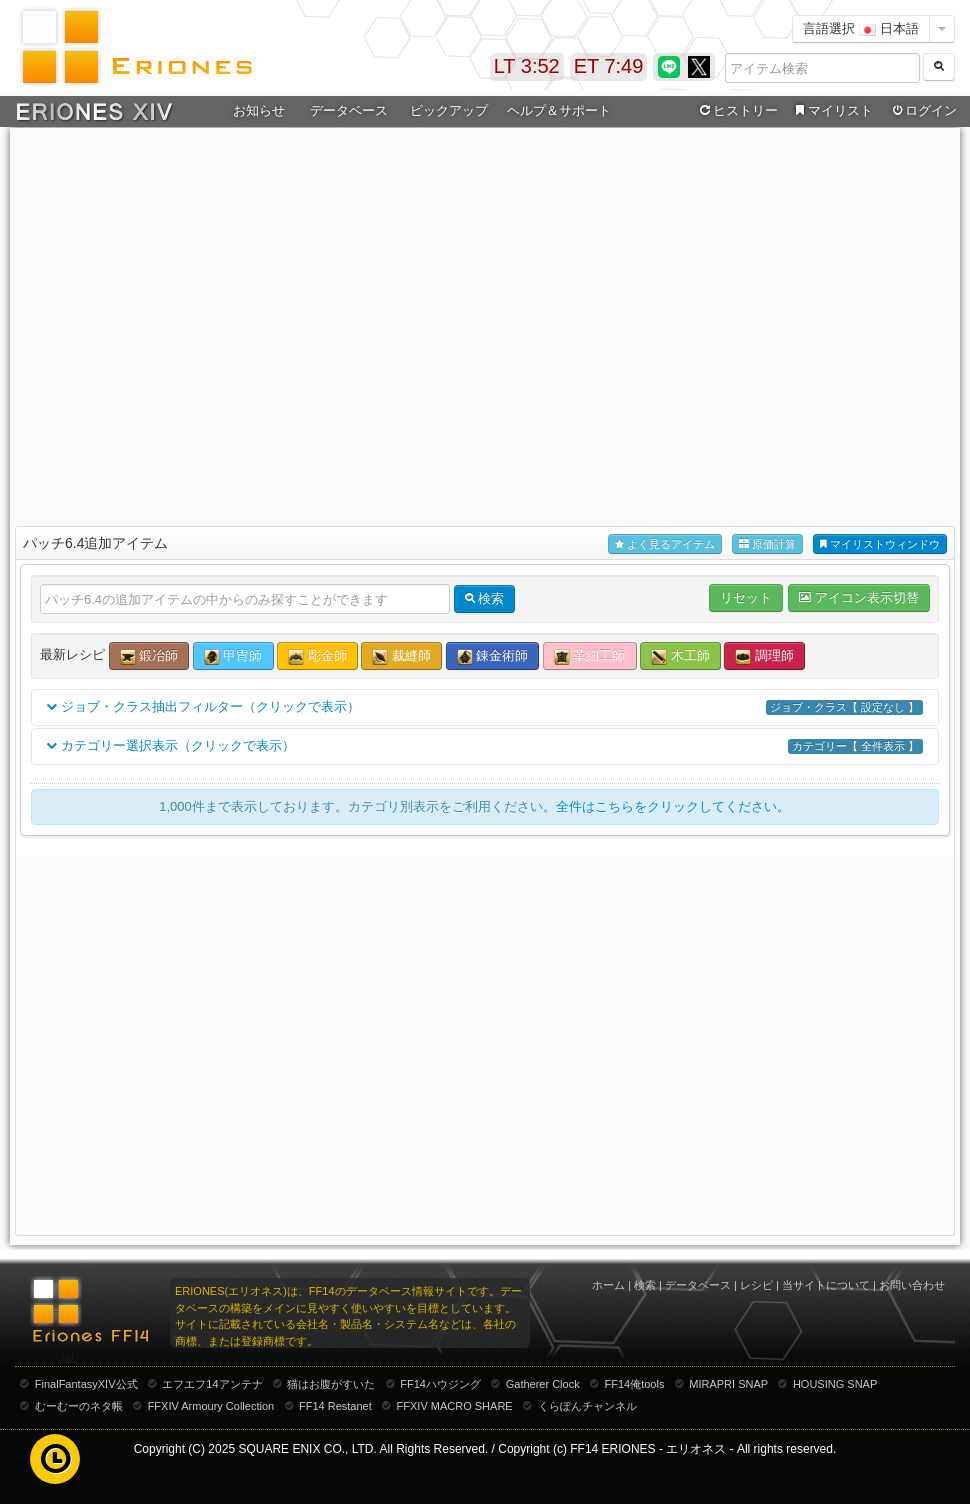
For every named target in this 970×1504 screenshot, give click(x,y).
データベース (349, 110)
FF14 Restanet (335, 1406)
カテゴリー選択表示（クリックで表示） (485, 746)
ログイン (923, 111)
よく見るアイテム (665, 544)
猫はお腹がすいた (331, 1384)
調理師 (764, 656)
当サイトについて (826, 1285)
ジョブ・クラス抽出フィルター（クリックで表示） (485, 707)
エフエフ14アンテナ (212, 1384)
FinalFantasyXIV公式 (86, 1384)
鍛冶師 (149, 656)
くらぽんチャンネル (587, 1406)
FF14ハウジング (440, 1384)
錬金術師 (493, 656)
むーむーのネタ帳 (79, 1406)
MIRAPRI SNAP (728, 1384)
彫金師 (317, 656)
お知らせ (259, 110)
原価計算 (767, 544)
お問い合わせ (912, 1285)
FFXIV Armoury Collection (211, 1406)
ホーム (608, 1285)
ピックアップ (449, 110)
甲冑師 (233, 656)
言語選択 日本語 (861, 28)
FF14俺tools (635, 1384)
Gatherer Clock (543, 1384)
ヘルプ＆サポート (559, 110)
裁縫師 (401, 656)
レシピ (756, 1285)
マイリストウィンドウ (880, 544)
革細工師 (590, 656)
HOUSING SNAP (835, 1384)
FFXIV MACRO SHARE (455, 1406)
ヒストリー (736, 111)
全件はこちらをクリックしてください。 (673, 806)
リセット (746, 597)
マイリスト (831, 111)
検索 (645, 1285)
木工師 (680, 656)
